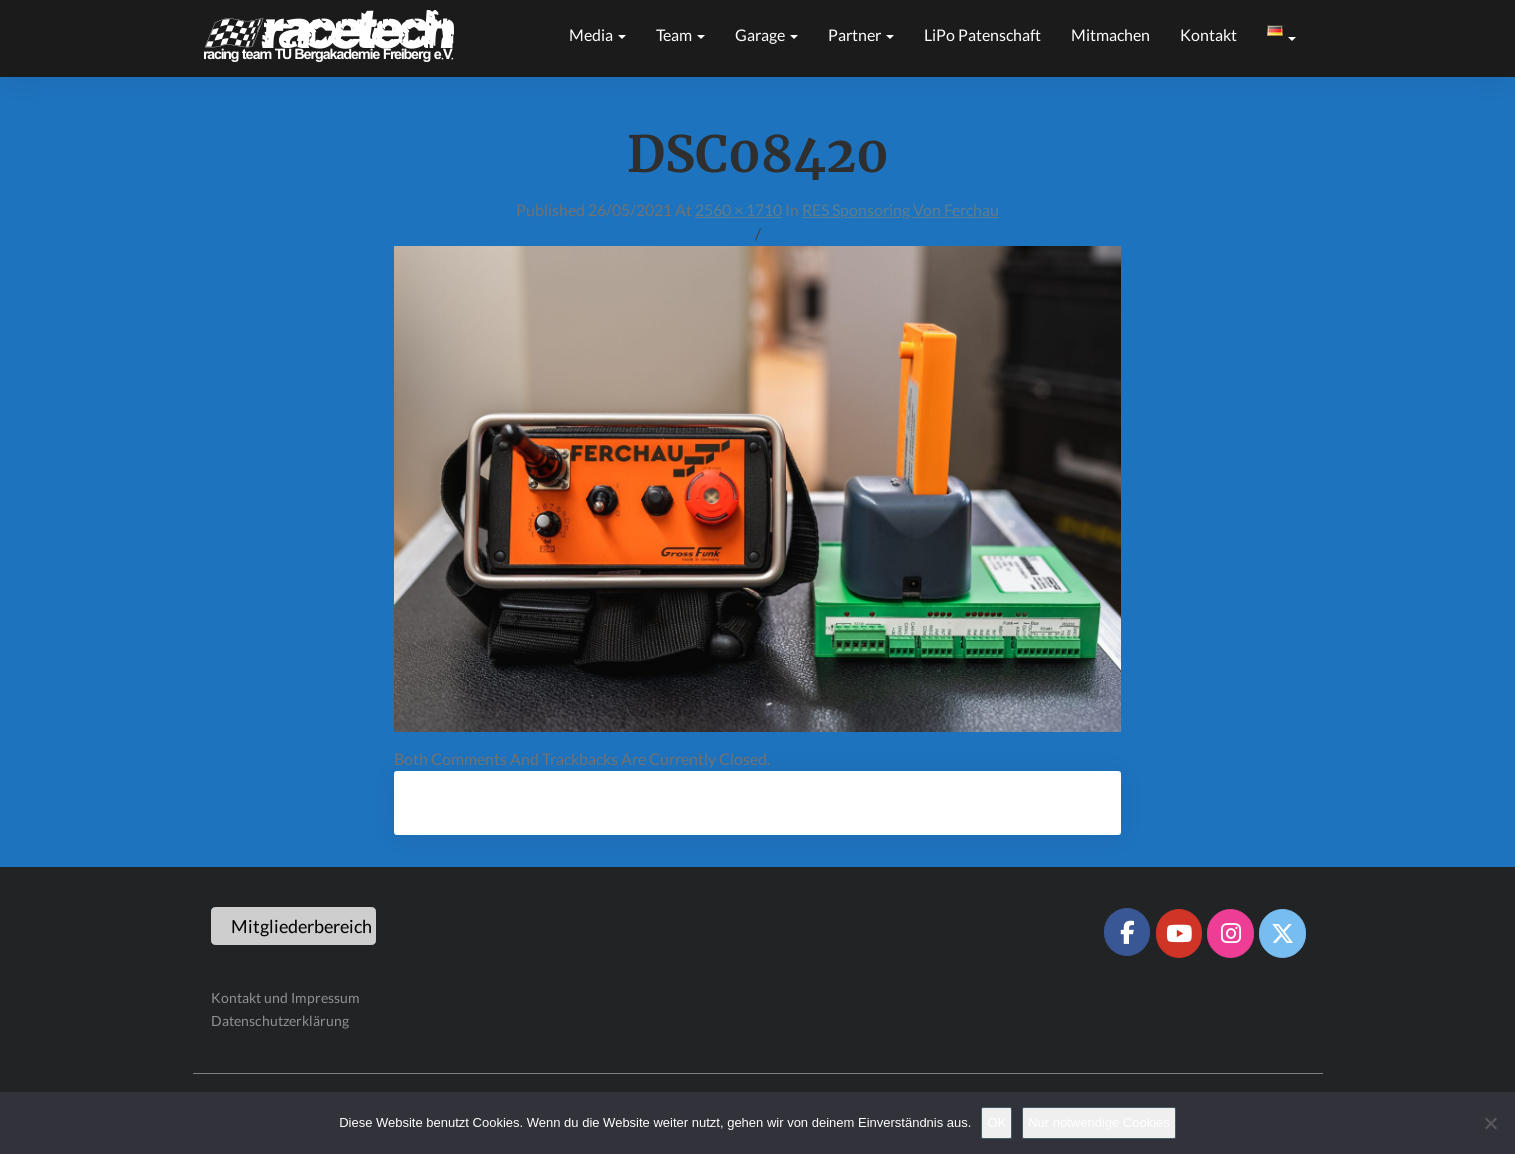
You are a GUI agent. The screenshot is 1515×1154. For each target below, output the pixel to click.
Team (680, 34)
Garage (766, 34)
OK (996, 1122)
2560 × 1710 (738, 209)
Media (597, 34)
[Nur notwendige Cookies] (1490, 1123)
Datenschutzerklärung (280, 1020)
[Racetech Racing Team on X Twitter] (1282, 933)
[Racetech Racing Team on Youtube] (1179, 933)
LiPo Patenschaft (982, 34)
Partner (861, 34)
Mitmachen (1110, 34)
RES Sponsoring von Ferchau (900, 209)
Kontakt (1208, 34)
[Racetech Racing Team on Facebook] (1127, 932)
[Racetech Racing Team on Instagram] (1230, 933)
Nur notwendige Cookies (1099, 1122)
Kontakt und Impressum (285, 997)
